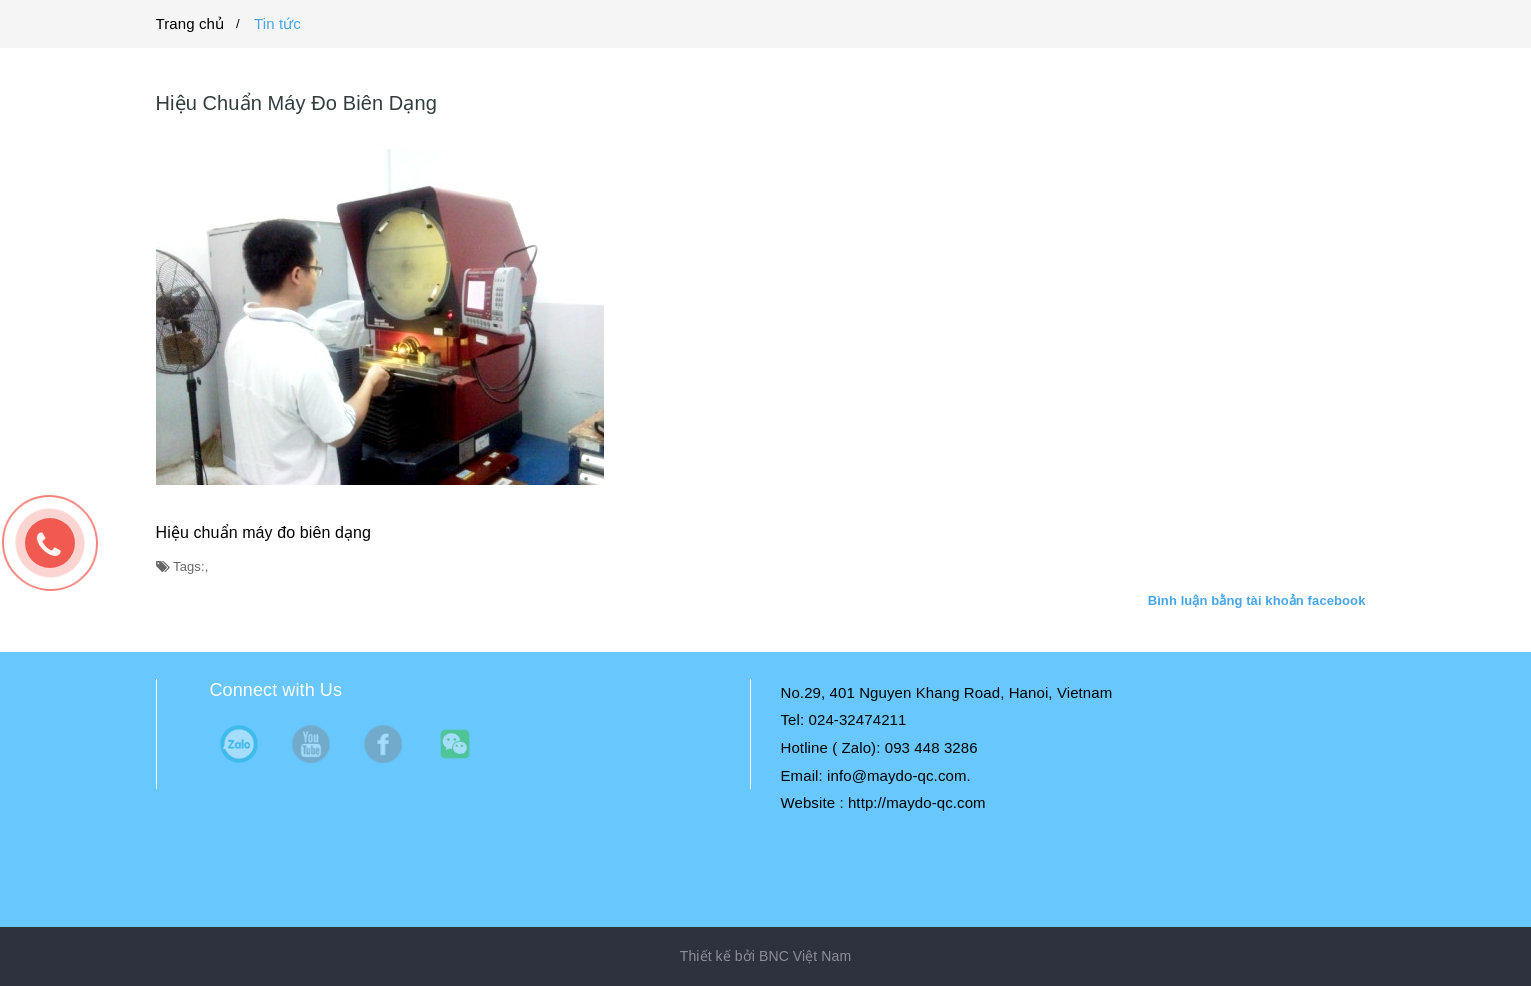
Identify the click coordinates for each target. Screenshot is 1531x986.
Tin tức (277, 23)
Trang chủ (190, 23)
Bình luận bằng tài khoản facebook (1257, 600)
